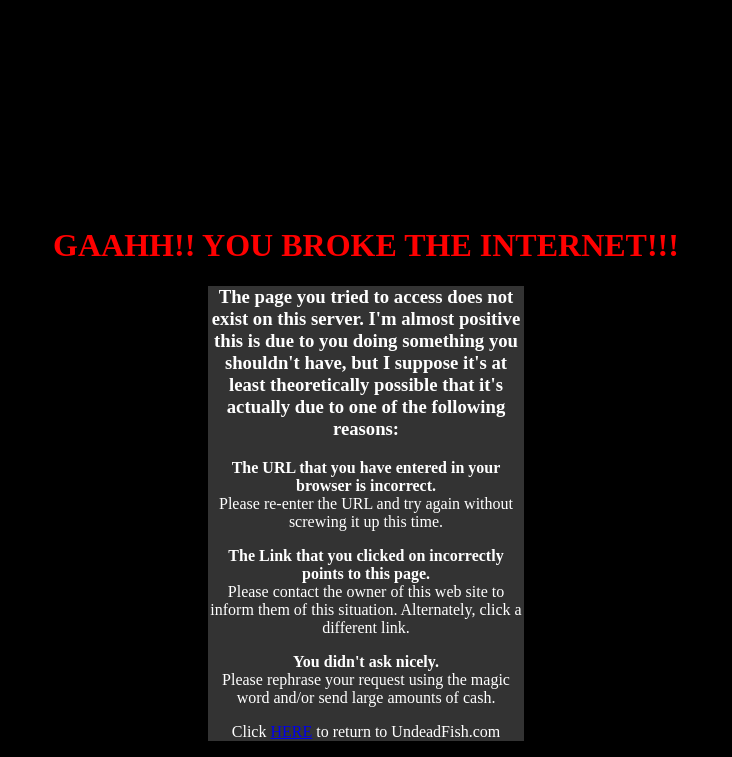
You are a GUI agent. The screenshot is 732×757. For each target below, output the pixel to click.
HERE (291, 731)
